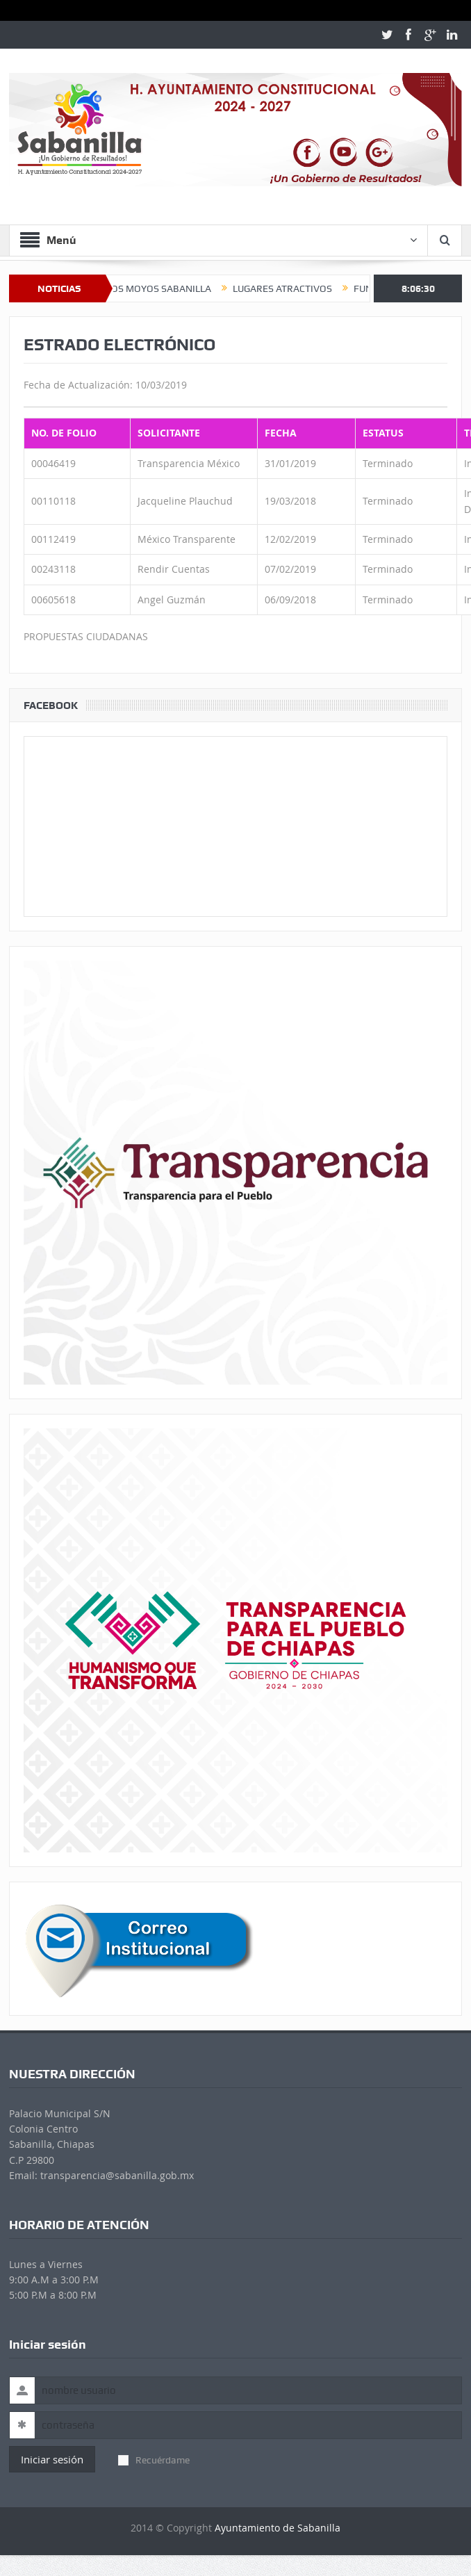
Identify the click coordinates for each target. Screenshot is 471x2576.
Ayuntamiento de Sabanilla (277, 2527)
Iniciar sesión (52, 2459)
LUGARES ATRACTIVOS (292, 288)
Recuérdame (154, 2459)
